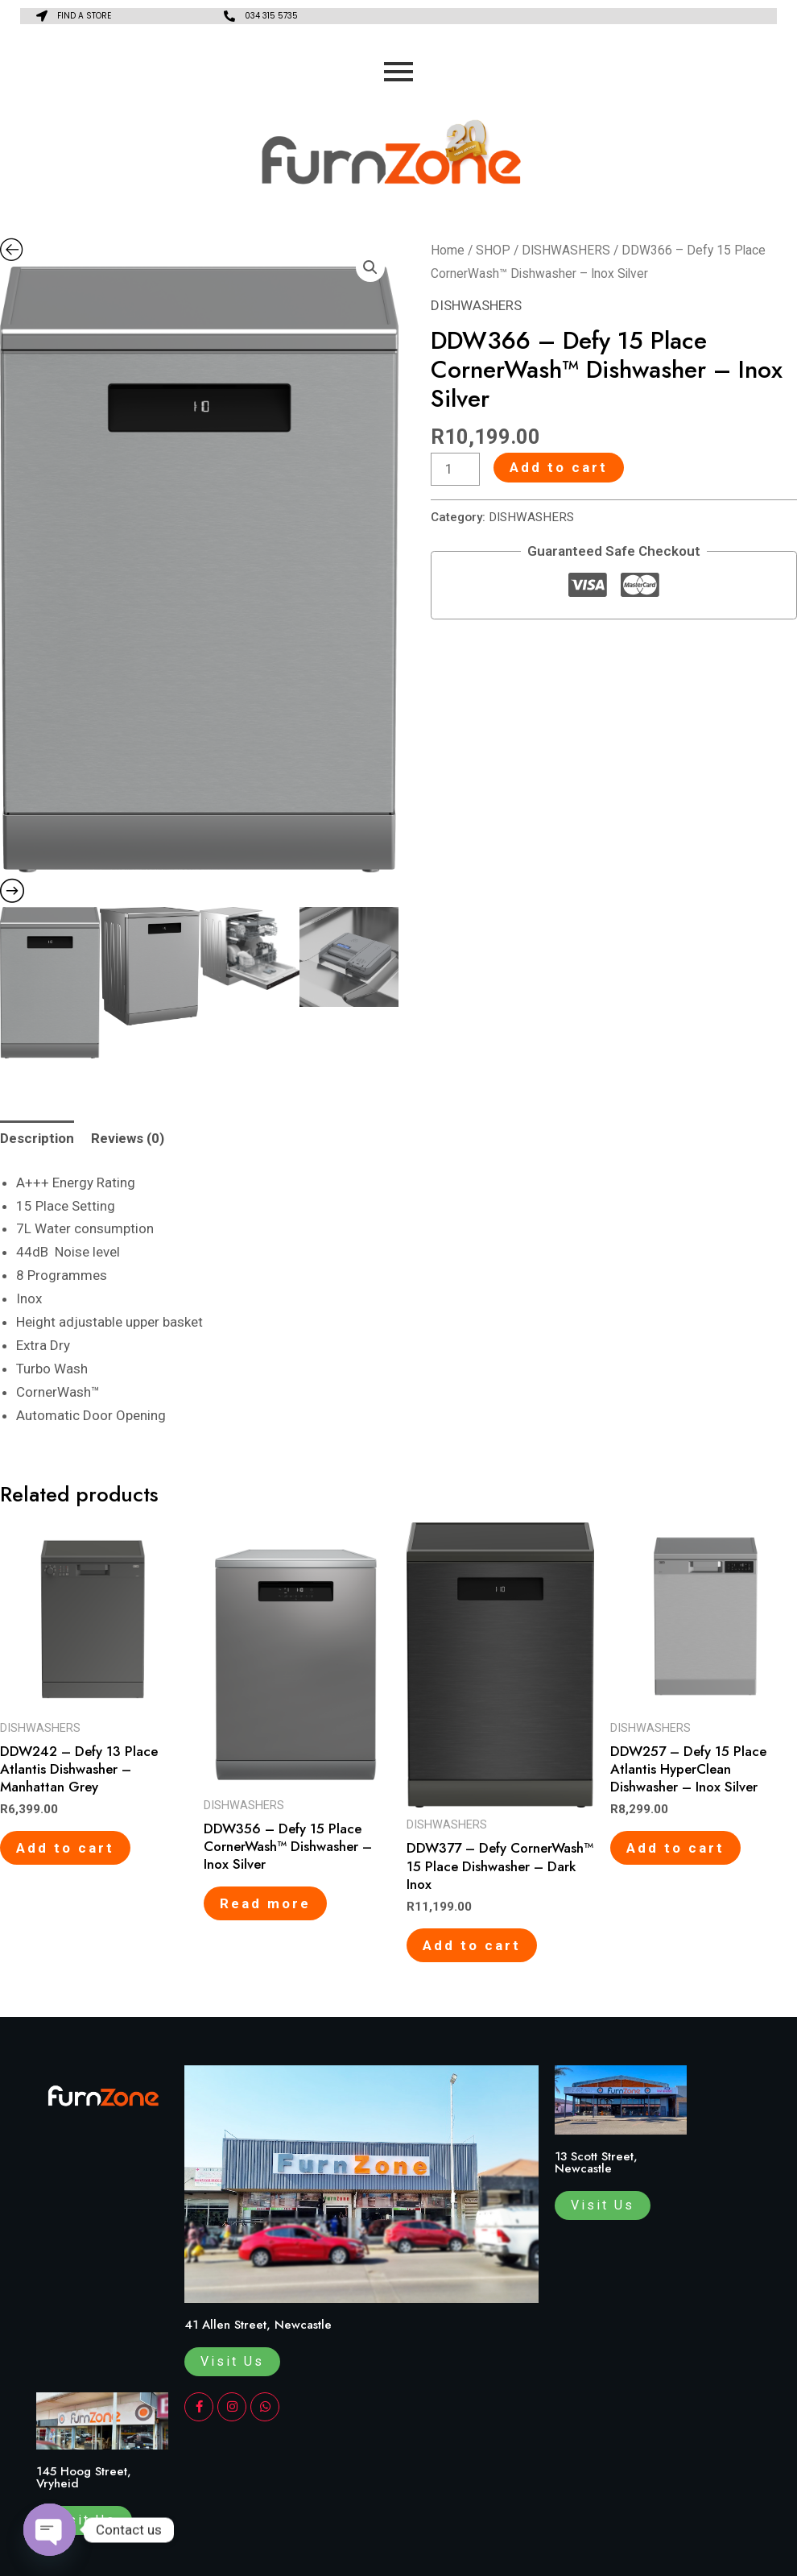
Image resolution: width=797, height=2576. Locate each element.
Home (448, 250)
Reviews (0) (127, 1138)
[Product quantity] (456, 469)
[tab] (37, 1139)
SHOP (493, 250)
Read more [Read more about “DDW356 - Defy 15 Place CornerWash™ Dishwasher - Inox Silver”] (265, 1903)
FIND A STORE (84, 16)
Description (37, 1138)
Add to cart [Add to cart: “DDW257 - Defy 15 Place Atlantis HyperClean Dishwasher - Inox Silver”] (675, 1848)
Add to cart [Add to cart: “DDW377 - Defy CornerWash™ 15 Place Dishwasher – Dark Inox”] (472, 1945)
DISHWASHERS (566, 250)
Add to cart (559, 467)
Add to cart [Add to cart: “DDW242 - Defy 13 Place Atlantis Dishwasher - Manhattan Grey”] (65, 1848)
